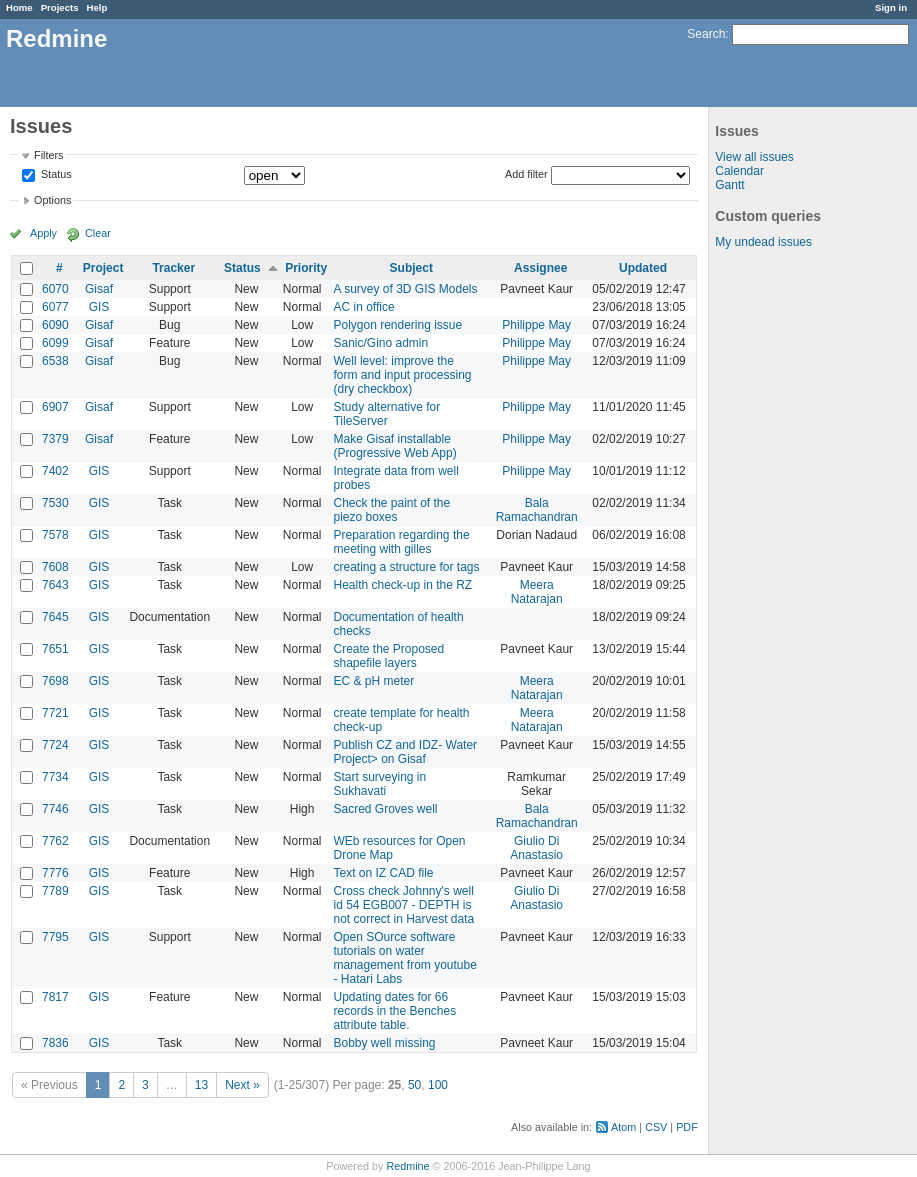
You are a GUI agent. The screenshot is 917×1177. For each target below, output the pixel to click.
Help (97, 7)
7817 (55, 997)
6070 (55, 289)
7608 (55, 567)
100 (438, 1085)
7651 (55, 649)
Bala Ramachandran (537, 510)
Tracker (173, 268)
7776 (55, 873)
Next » (242, 1085)
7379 (55, 439)
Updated (643, 268)
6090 (55, 325)
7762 (55, 841)
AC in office (363, 307)
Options (52, 200)
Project (103, 268)
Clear (98, 233)
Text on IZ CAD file (383, 873)
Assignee (540, 268)
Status (55, 175)
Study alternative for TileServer (386, 414)
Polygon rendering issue (397, 325)
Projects (60, 7)
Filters (48, 155)
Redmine (407, 1166)
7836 (55, 1043)
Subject (411, 268)
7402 (55, 471)
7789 (55, 891)
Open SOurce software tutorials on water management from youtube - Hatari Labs (404, 958)
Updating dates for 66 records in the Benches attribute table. (394, 1011)
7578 (55, 535)
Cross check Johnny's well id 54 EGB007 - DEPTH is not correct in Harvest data (403, 905)
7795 (55, 937)
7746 (55, 809)
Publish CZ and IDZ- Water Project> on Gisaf (405, 752)
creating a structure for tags (406, 567)
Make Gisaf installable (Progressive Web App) (394, 446)
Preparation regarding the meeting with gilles (401, 542)
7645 (55, 617)
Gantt (729, 185)
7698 (55, 681)
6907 (55, 407)
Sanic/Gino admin (380, 343)
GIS (99, 307)
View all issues (754, 157)
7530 (55, 503)
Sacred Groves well (385, 809)
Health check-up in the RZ (402, 585)
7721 (55, 713)
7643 (55, 585)
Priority (306, 268)
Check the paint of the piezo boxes (391, 510)
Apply (43, 233)
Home (19, 7)
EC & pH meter (373, 681)
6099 (55, 343)
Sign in (891, 7)
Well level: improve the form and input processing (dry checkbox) (402, 375)
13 (201, 1085)
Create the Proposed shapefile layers (388, 656)
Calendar (739, 171)
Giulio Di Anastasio (536, 848)
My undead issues (763, 242)
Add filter (526, 174)
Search (706, 34)
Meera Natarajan (537, 592)
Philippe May (536, 325)
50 (414, 1085)
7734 (55, 777)
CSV (656, 1127)
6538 (55, 361)
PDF (687, 1127)
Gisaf (99, 289)
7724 (55, 745)
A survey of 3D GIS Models (405, 289)
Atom (623, 1127)
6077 (55, 307)
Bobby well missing (384, 1043)
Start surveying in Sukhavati (379, 784)
